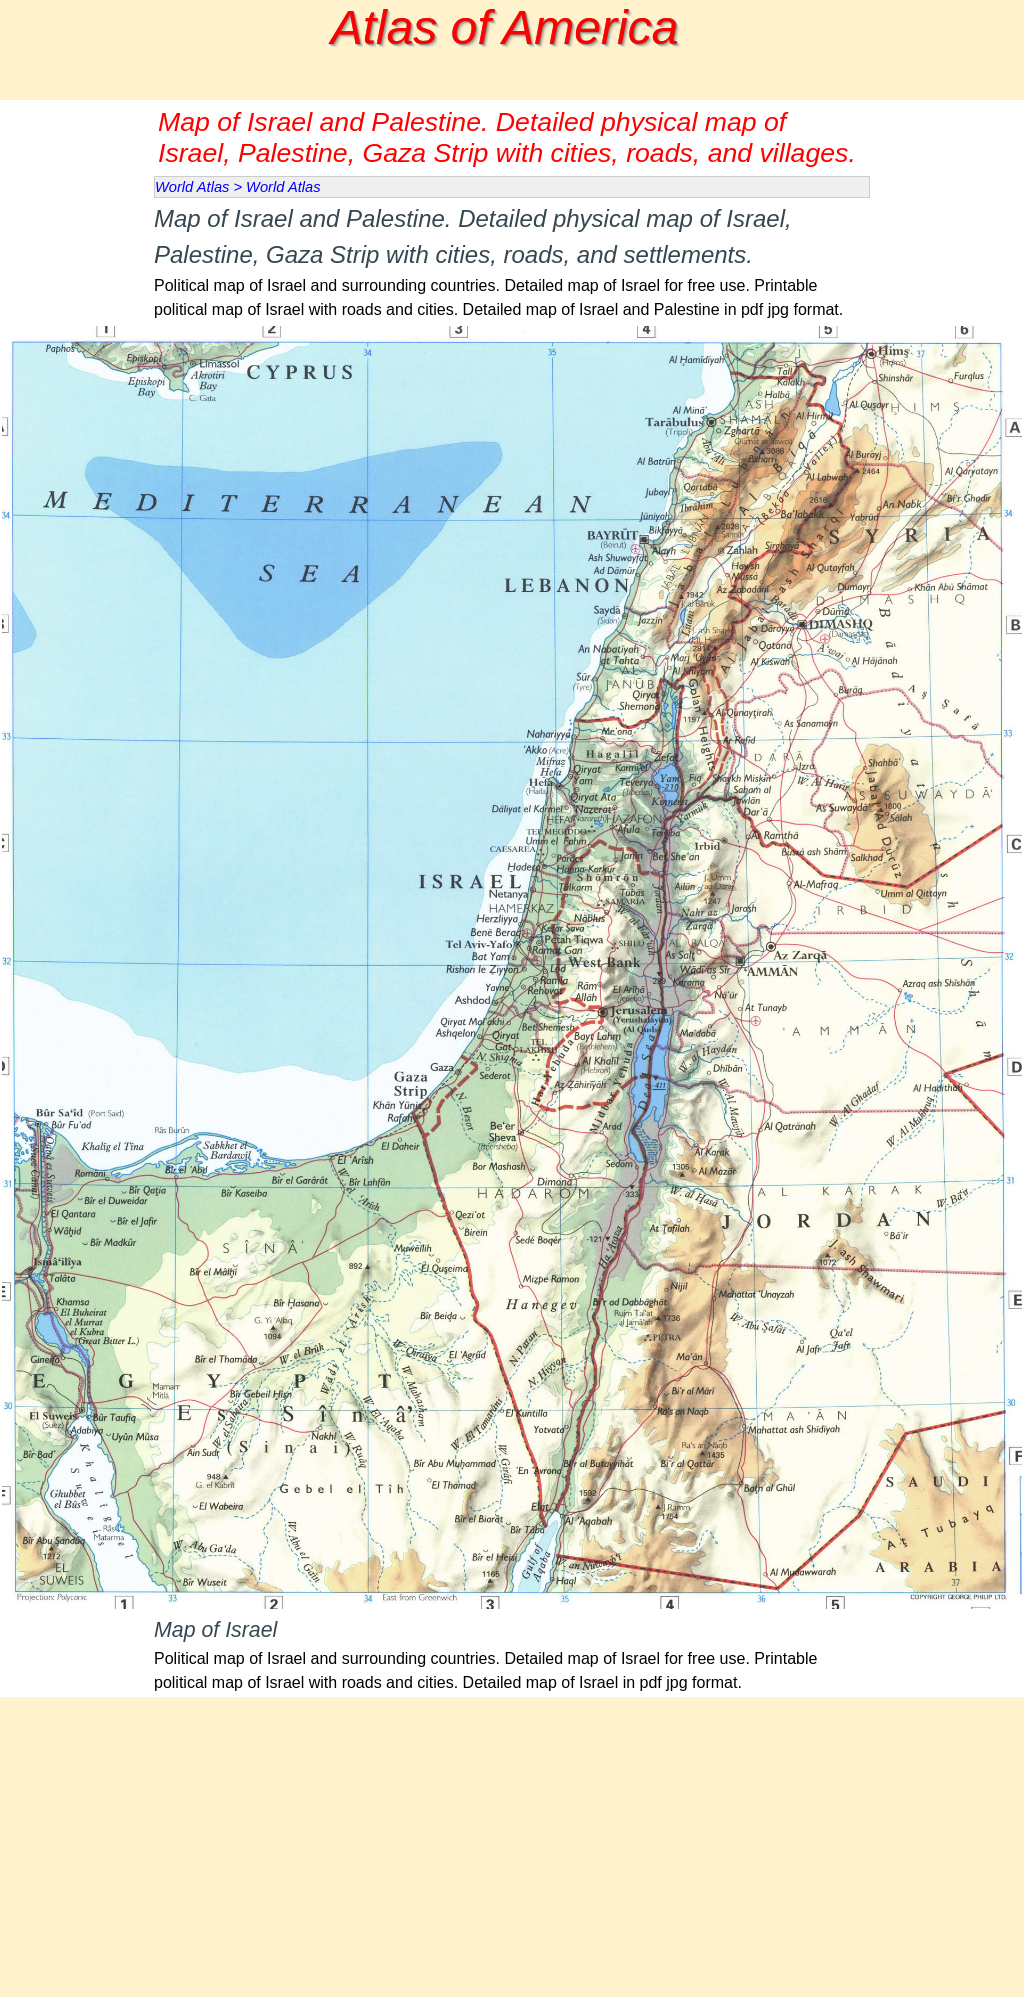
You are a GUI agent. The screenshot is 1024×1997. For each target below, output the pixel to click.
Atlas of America (505, 27)
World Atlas (192, 187)
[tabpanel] (512, 261)
